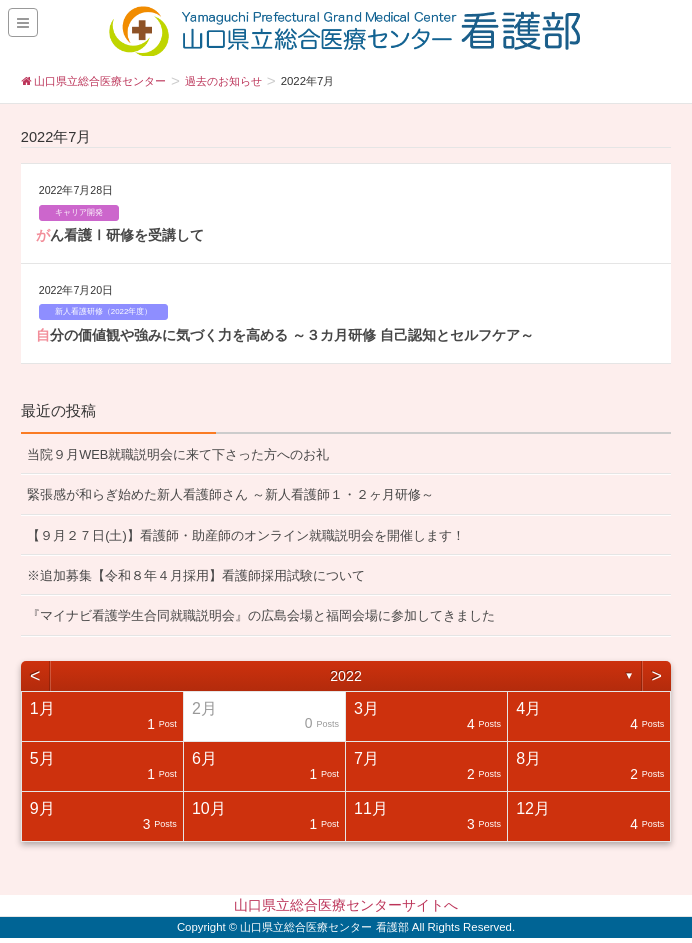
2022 (346, 676)
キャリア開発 (79, 212)
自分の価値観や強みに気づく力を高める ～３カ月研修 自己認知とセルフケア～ (285, 335)
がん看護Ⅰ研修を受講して (120, 235)
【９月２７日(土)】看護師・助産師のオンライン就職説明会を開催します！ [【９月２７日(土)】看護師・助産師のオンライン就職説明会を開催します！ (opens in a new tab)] (246, 535)
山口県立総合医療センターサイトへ (346, 905)
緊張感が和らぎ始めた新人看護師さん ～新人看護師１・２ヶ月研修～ (230, 494)
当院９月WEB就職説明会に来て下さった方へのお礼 (178, 454)
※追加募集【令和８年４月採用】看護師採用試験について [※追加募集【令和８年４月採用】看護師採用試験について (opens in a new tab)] (196, 575)
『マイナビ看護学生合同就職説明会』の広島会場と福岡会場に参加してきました (261, 615)
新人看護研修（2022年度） (104, 311)
